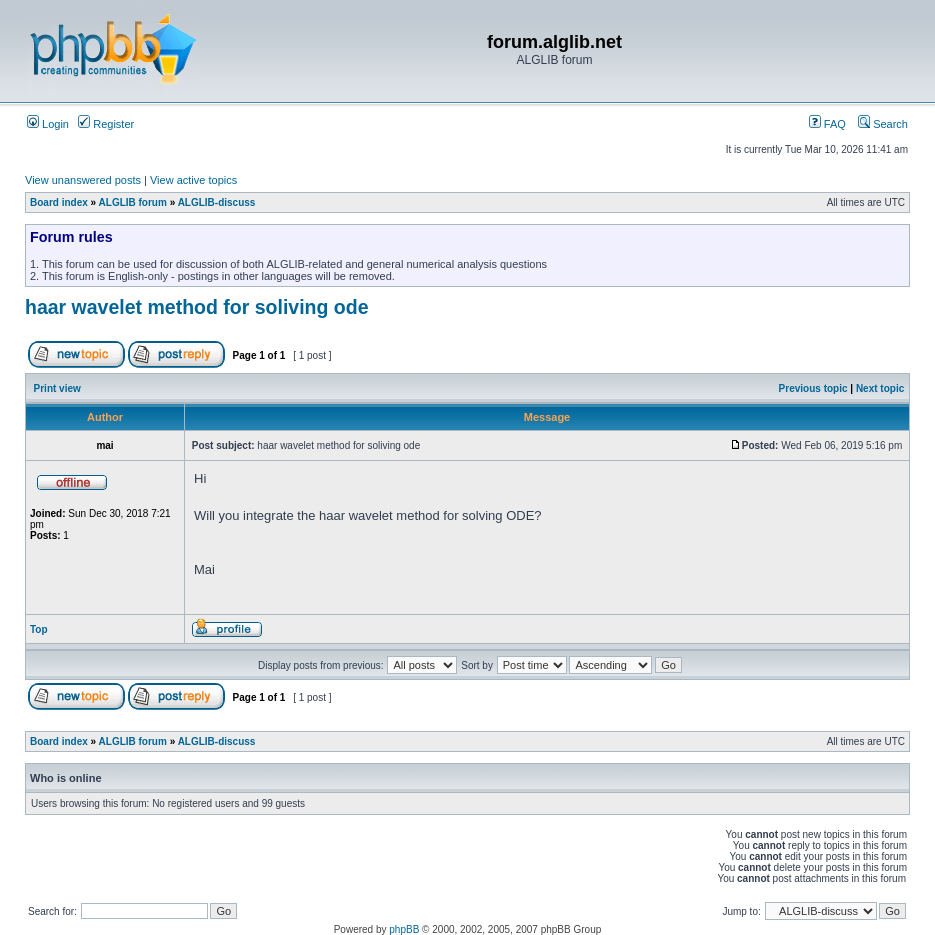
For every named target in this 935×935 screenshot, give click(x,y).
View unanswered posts (83, 180)
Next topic (880, 388)
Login (48, 124)
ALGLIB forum (133, 202)
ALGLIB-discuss (217, 202)
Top (39, 629)
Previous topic (813, 388)
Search (883, 124)
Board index (59, 202)
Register (106, 124)
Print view (57, 388)
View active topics (193, 180)
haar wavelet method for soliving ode (197, 307)
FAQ (827, 124)
